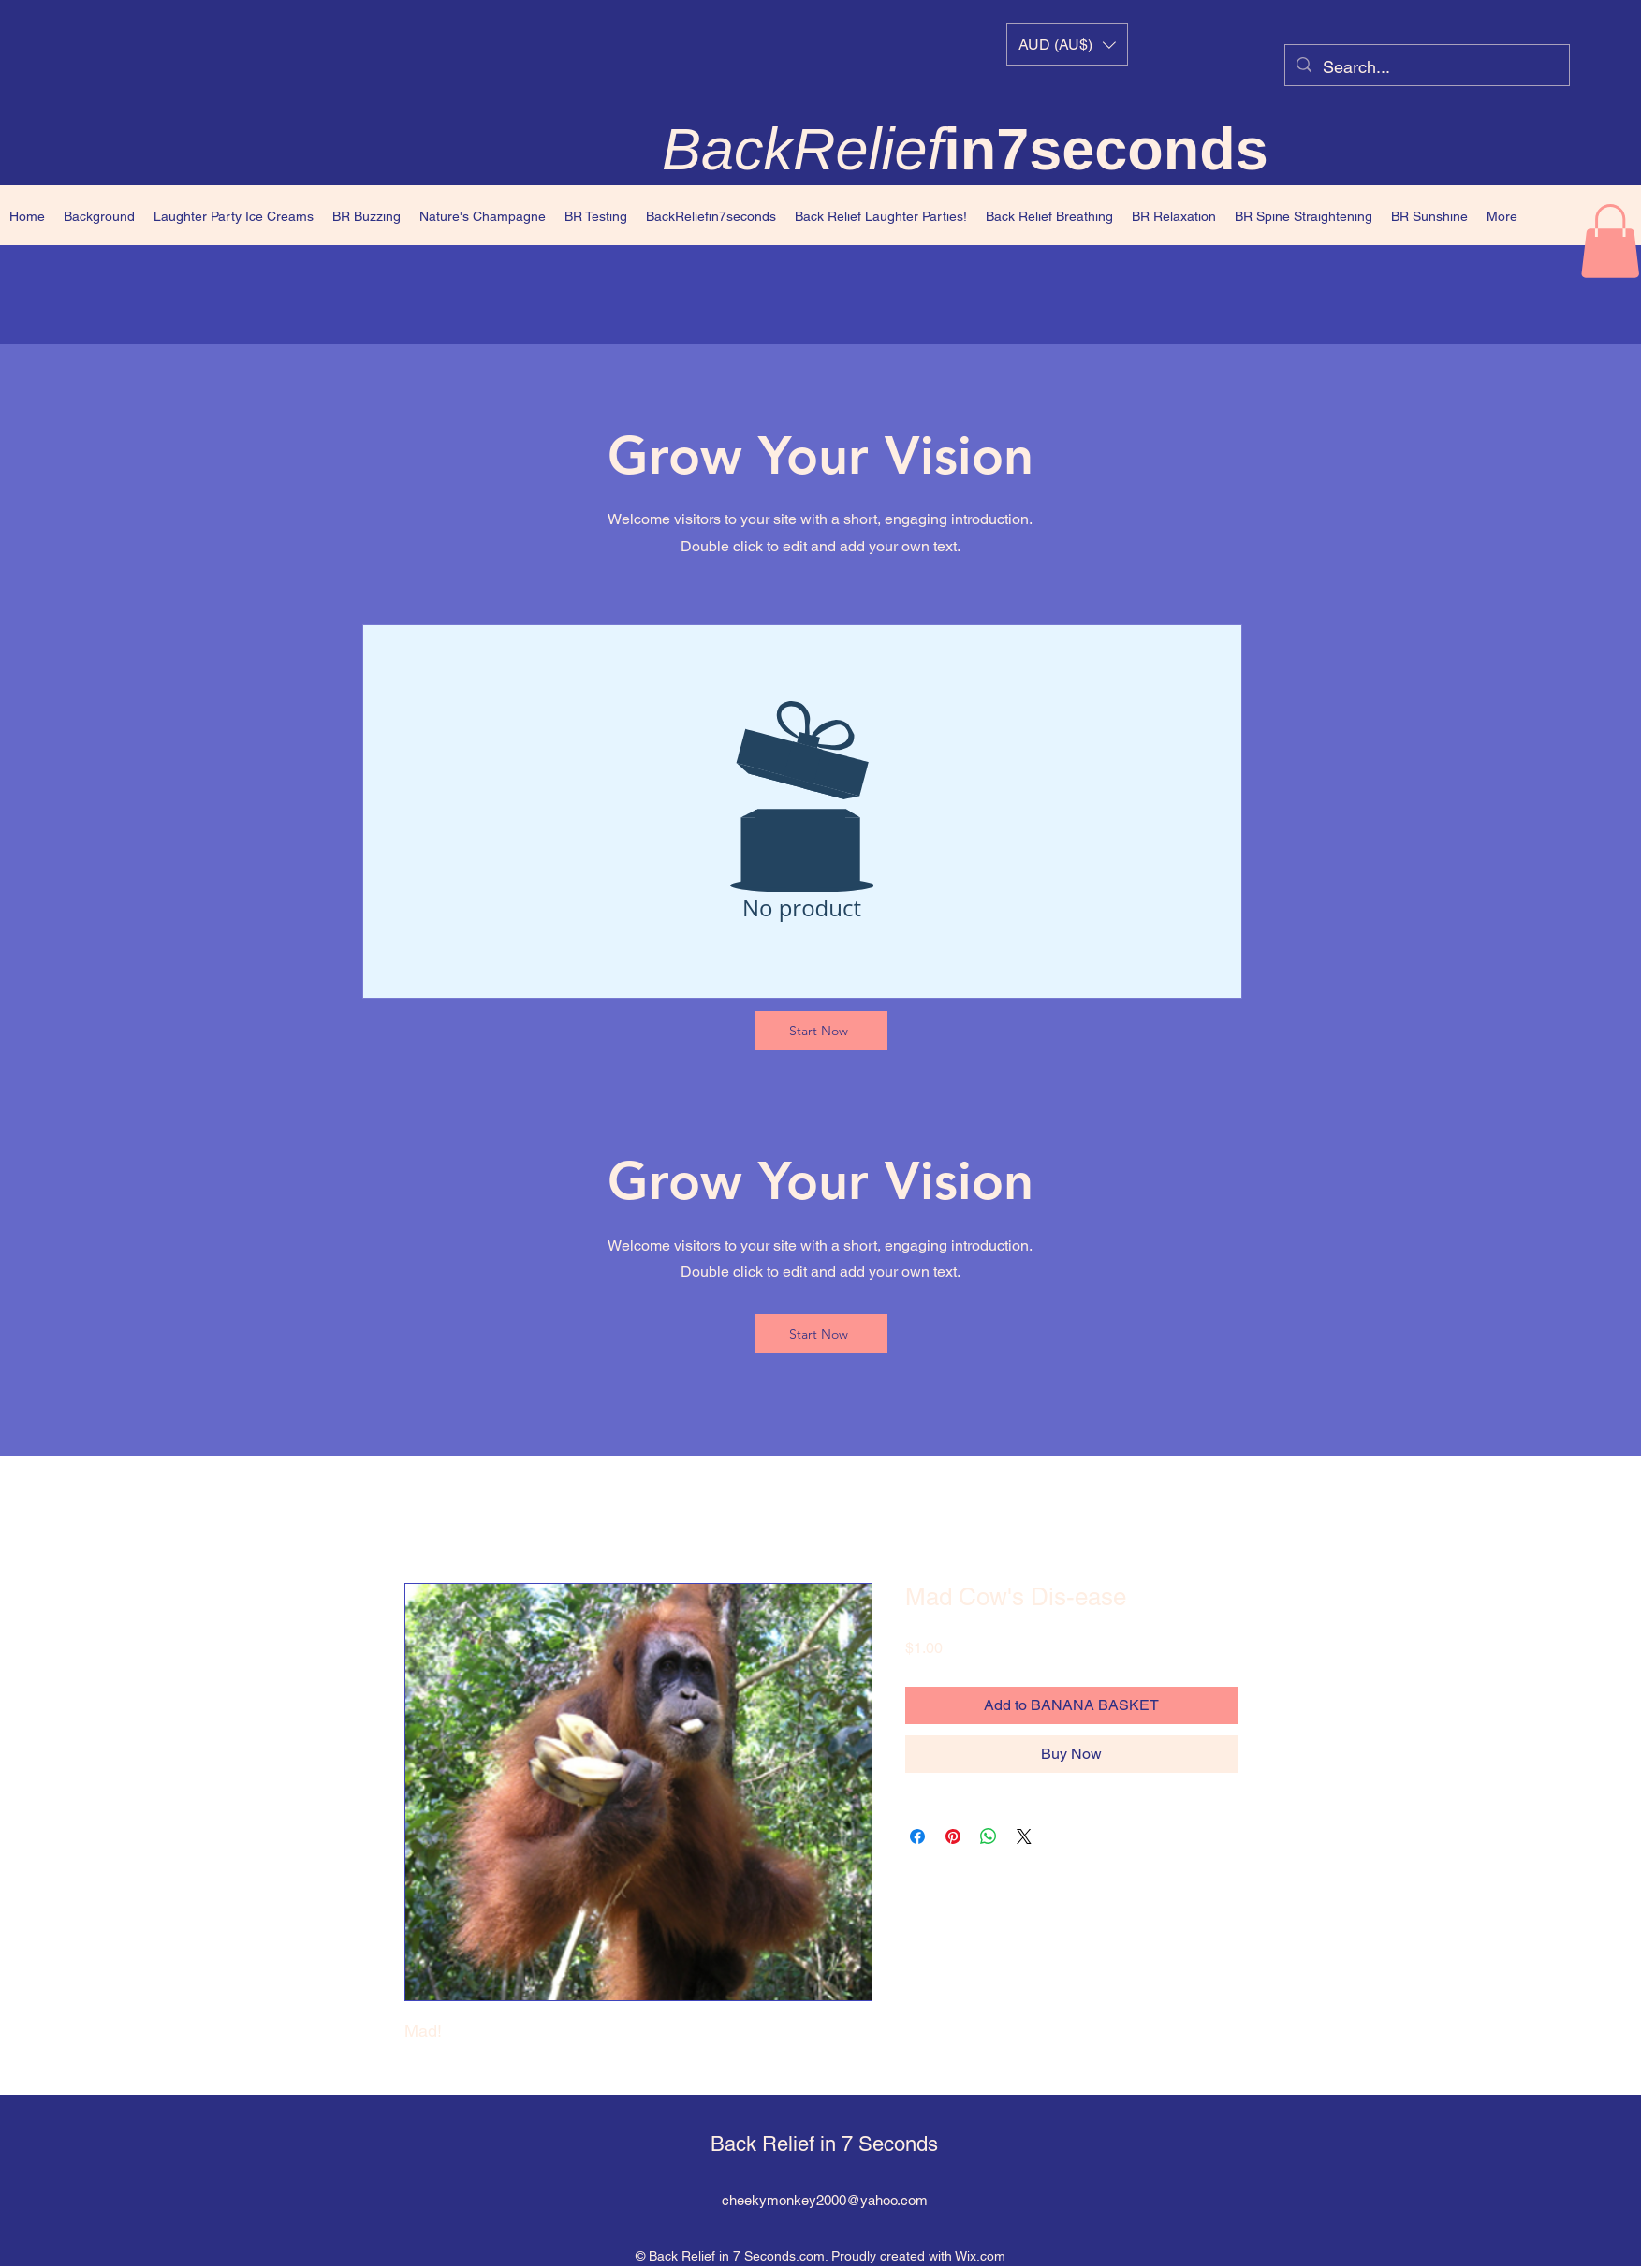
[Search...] (1426, 67)
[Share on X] (1024, 1836)
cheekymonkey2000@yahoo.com (825, 2200)
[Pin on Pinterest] (953, 1836)
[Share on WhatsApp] (988, 1836)
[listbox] (1067, 44)
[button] (1067, 44)
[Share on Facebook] (917, 1836)
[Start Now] (821, 1030)
